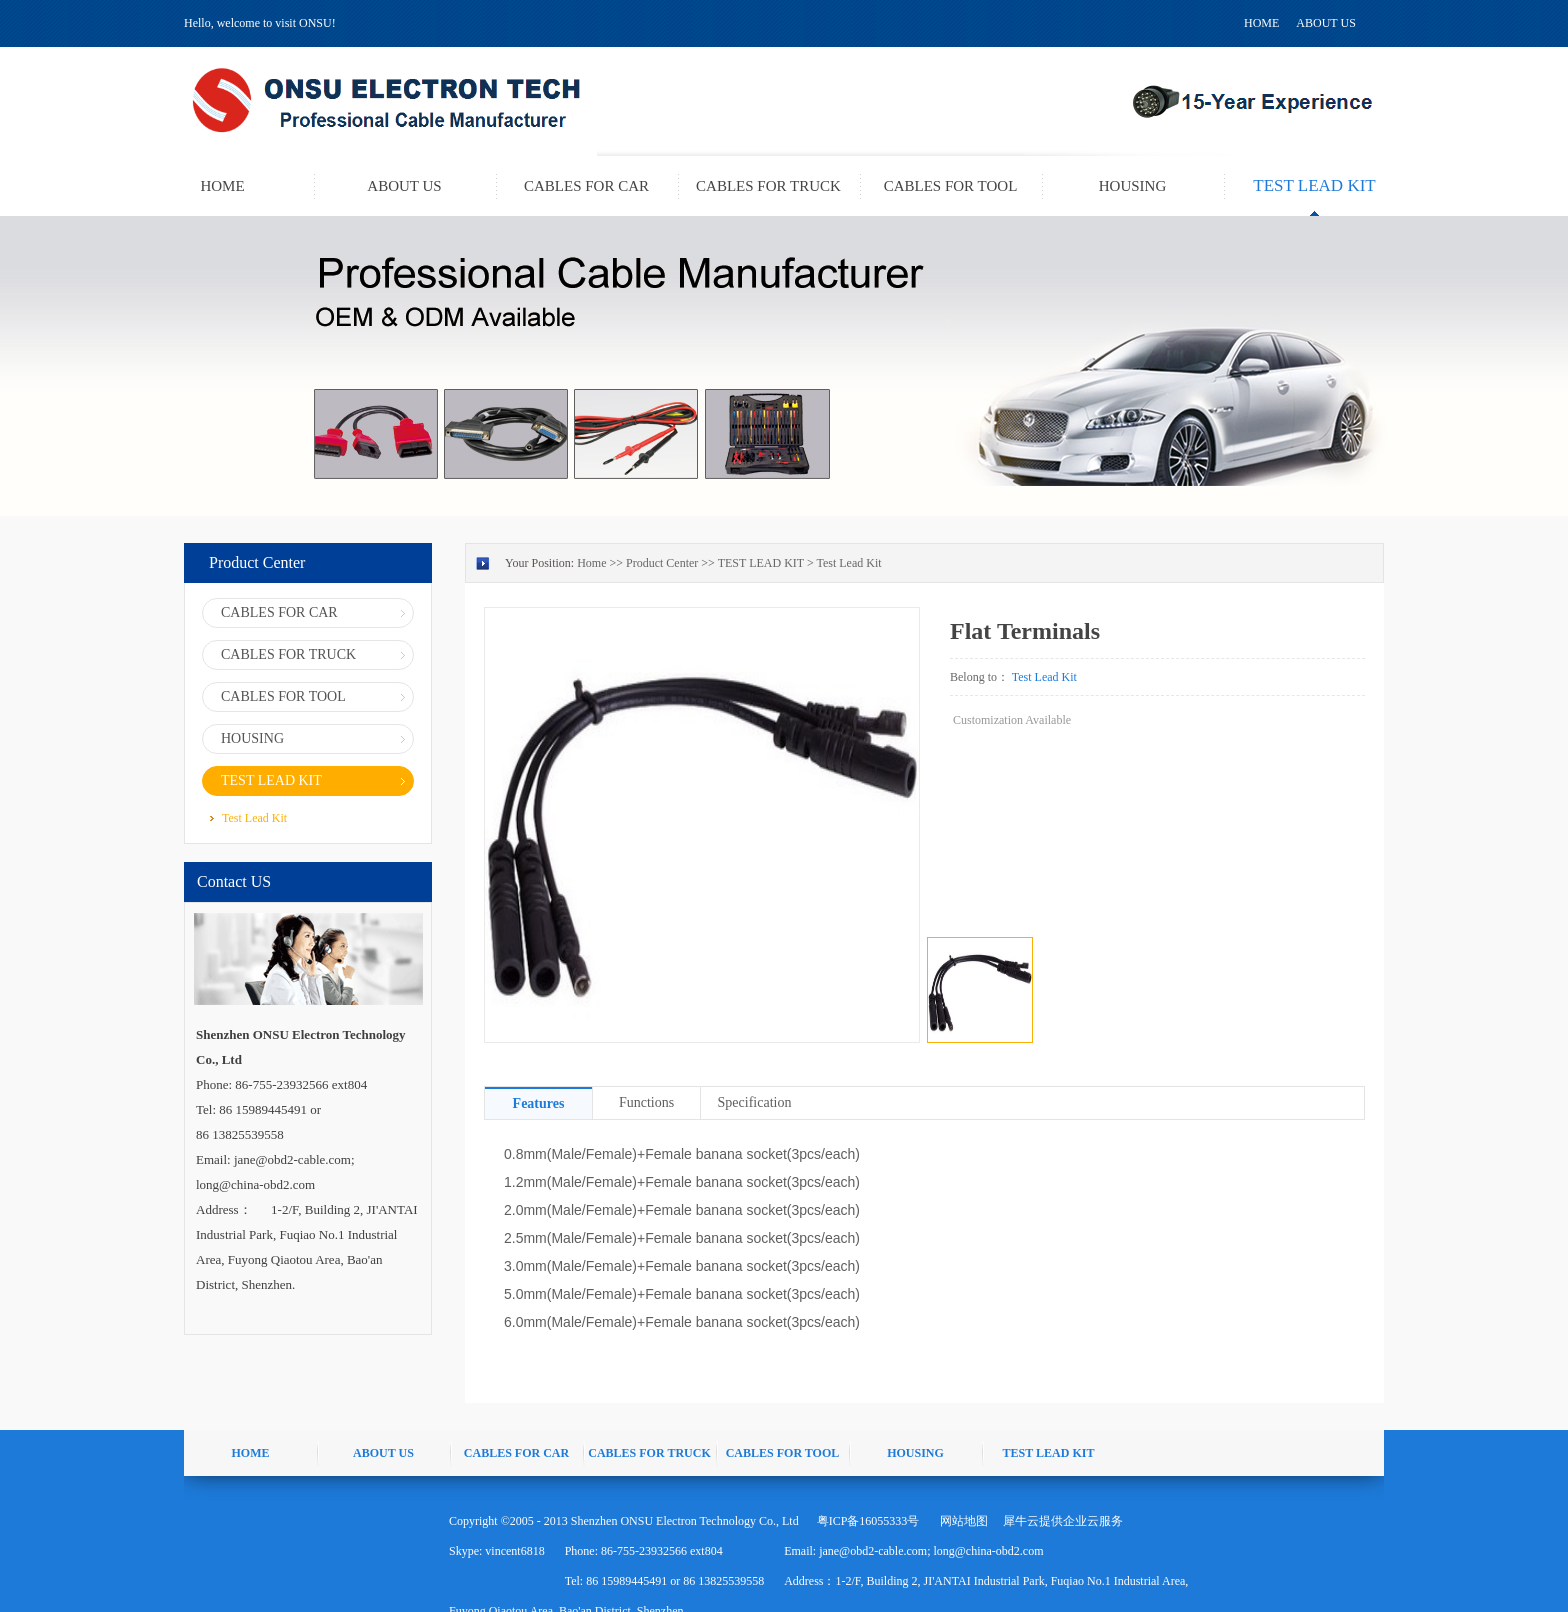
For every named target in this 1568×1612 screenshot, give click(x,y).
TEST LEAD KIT (761, 563)
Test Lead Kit (848, 563)
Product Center (662, 563)
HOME (1261, 23)
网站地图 (961, 1521)
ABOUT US (1325, 23)
